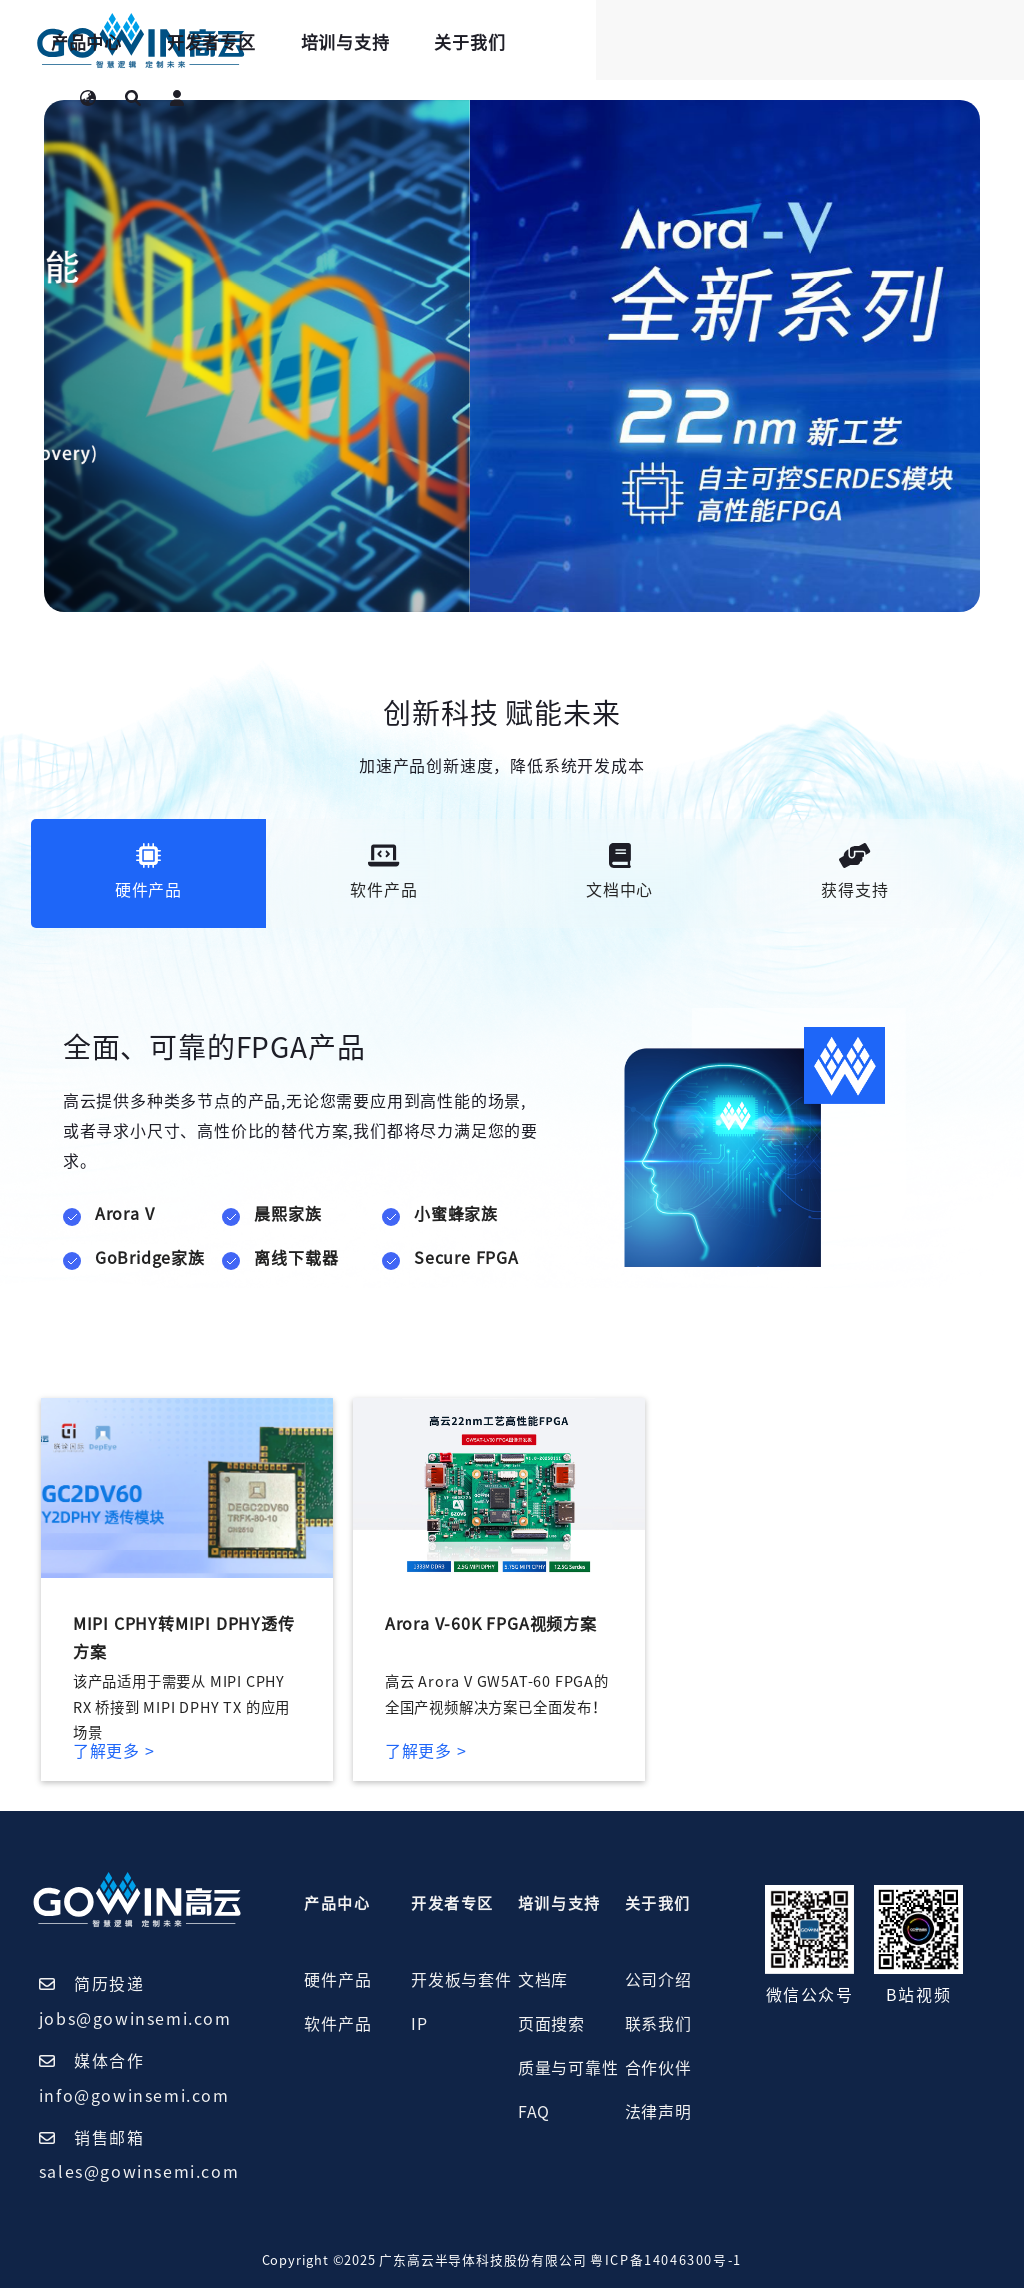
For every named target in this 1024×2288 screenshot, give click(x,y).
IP (419, 2024)
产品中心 (334, 42)
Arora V (125, 1214)
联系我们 (658, 2024)
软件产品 (337, 2024)
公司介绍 (658, 1980)
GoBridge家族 (150, 1258)
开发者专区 (459, 42)
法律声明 (658, 2112)
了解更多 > (114, 1751)
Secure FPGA (466, 1258)
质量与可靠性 (568, 2068)
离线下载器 (296, 1258)
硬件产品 (337, 1980)
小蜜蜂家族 (456, 1214)
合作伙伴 (658, 2068)
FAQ (534, 2112)
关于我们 (718, 42)
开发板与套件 (461, 1980)
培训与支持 (593, 42)
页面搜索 (551, 2024)
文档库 (543, 1980)
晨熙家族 (287, 1214)
